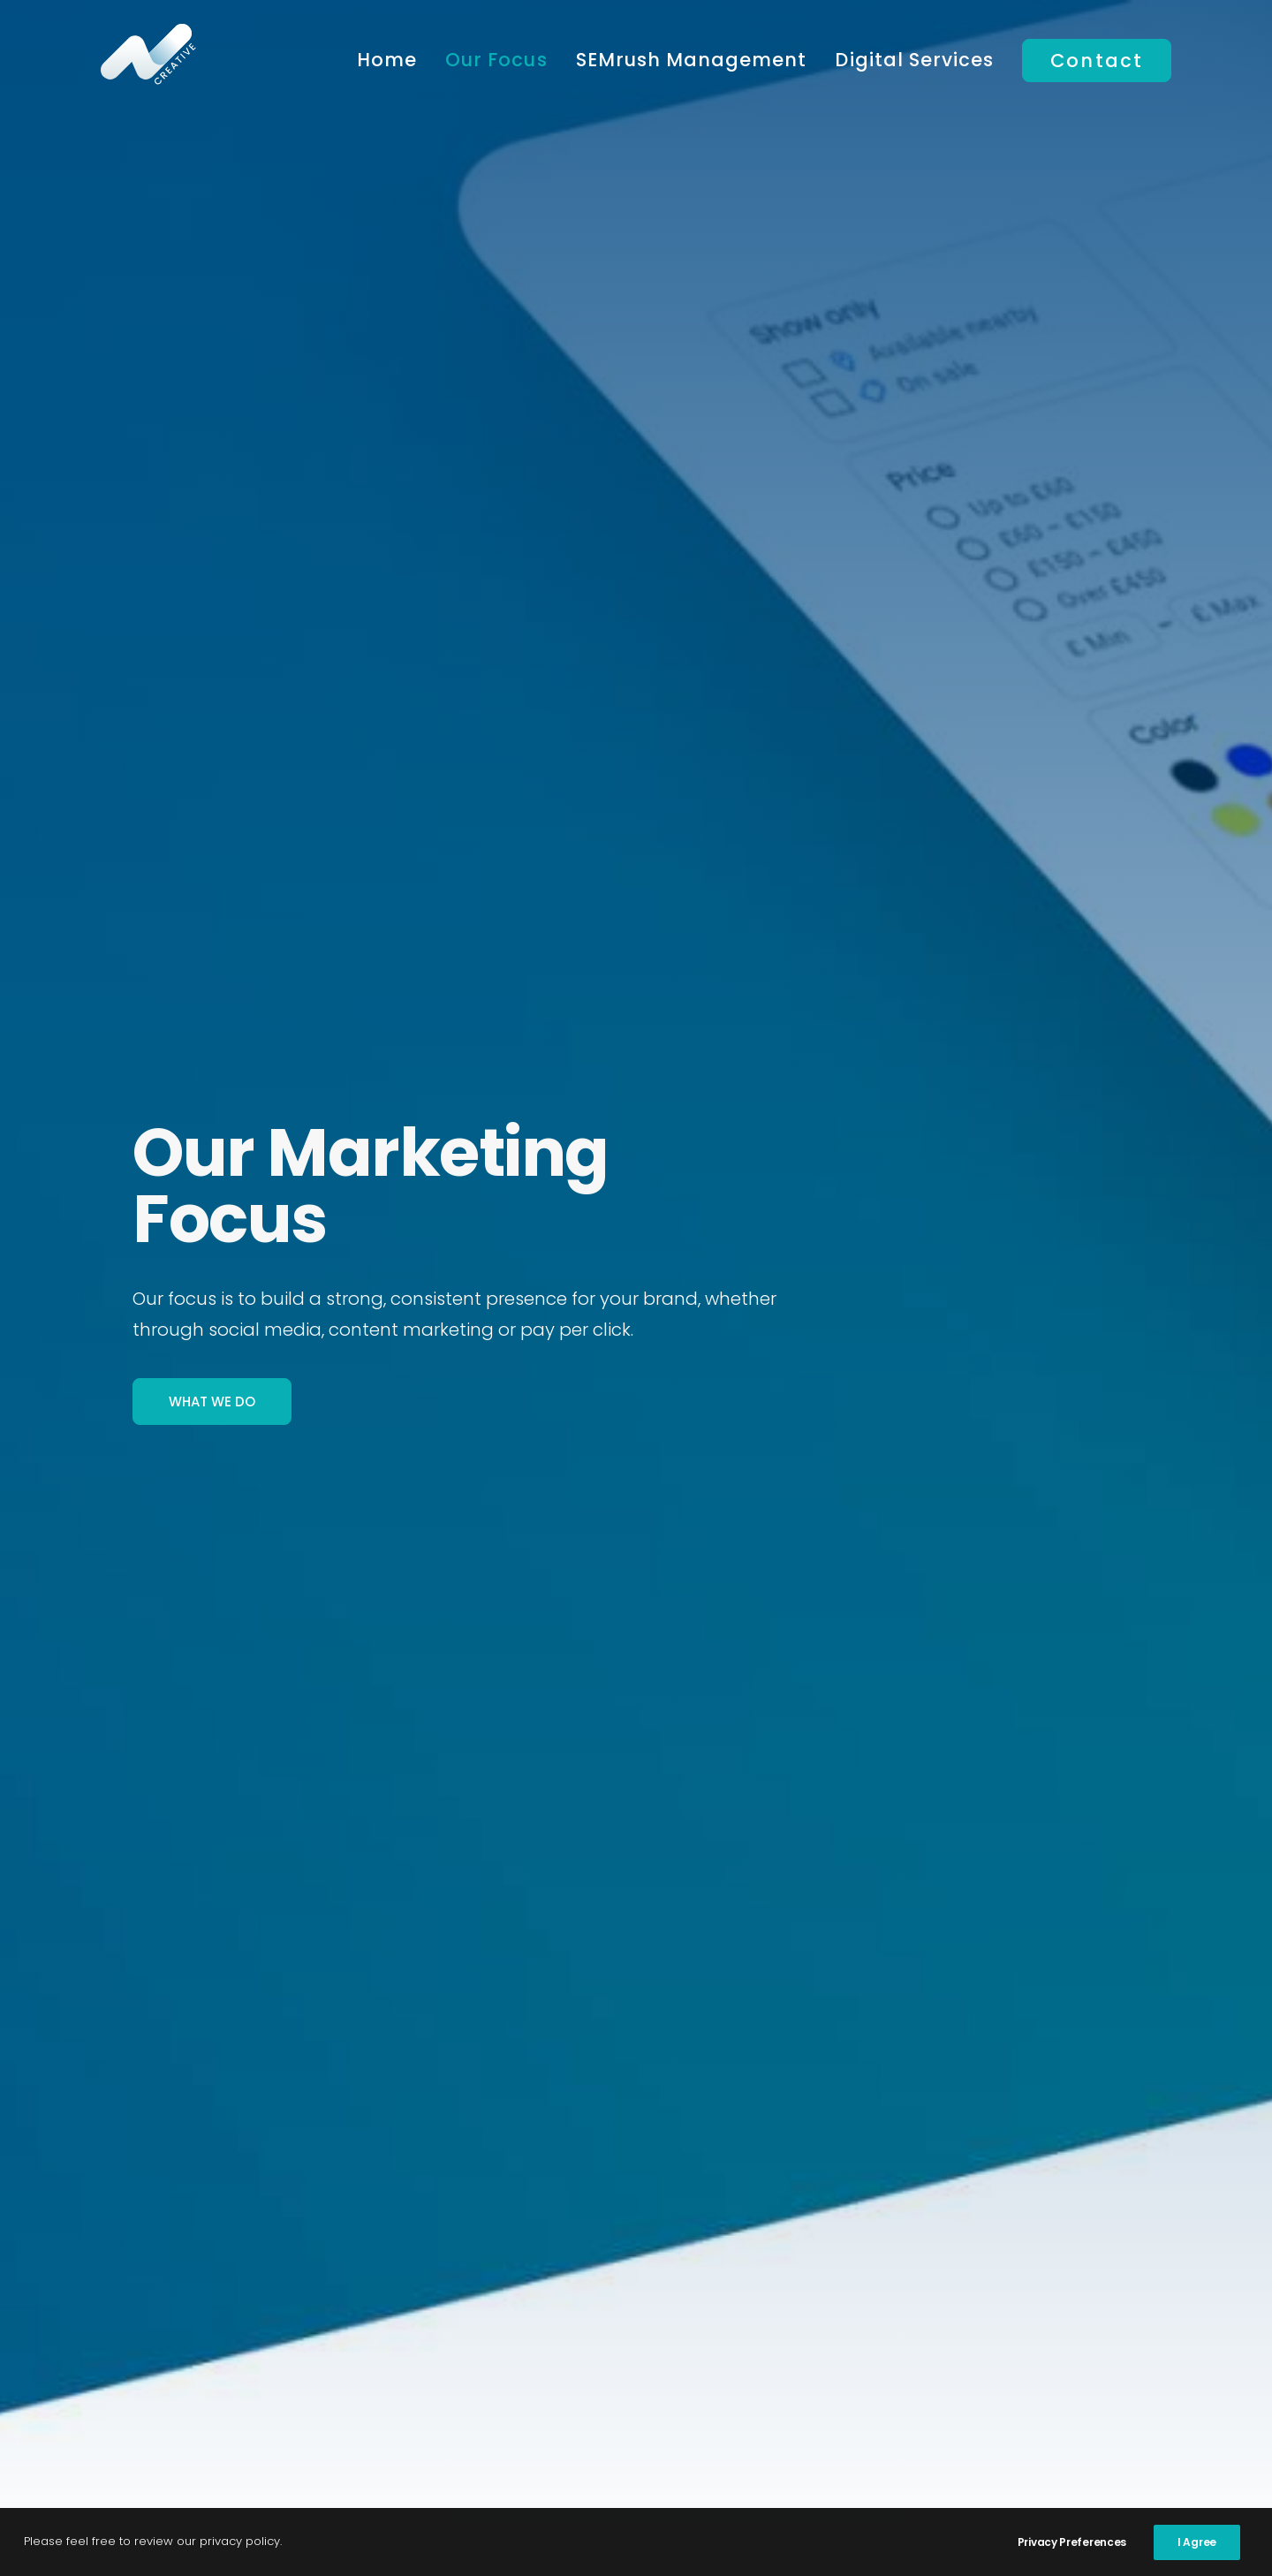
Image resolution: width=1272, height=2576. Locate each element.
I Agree (1196, 2541)
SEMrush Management (691, 59)
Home (387, 59)
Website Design (898, 2339)
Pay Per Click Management (579, 2310)
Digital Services (914, 59)
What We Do (212, 452)
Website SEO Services (921, 2310)
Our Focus (496, 59)
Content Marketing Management (606, 2339)
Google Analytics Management (964, 2280)
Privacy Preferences (1072, 2541)
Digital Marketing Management (597, 2280)
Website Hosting (902, 2368)
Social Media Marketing (563, 2368)
